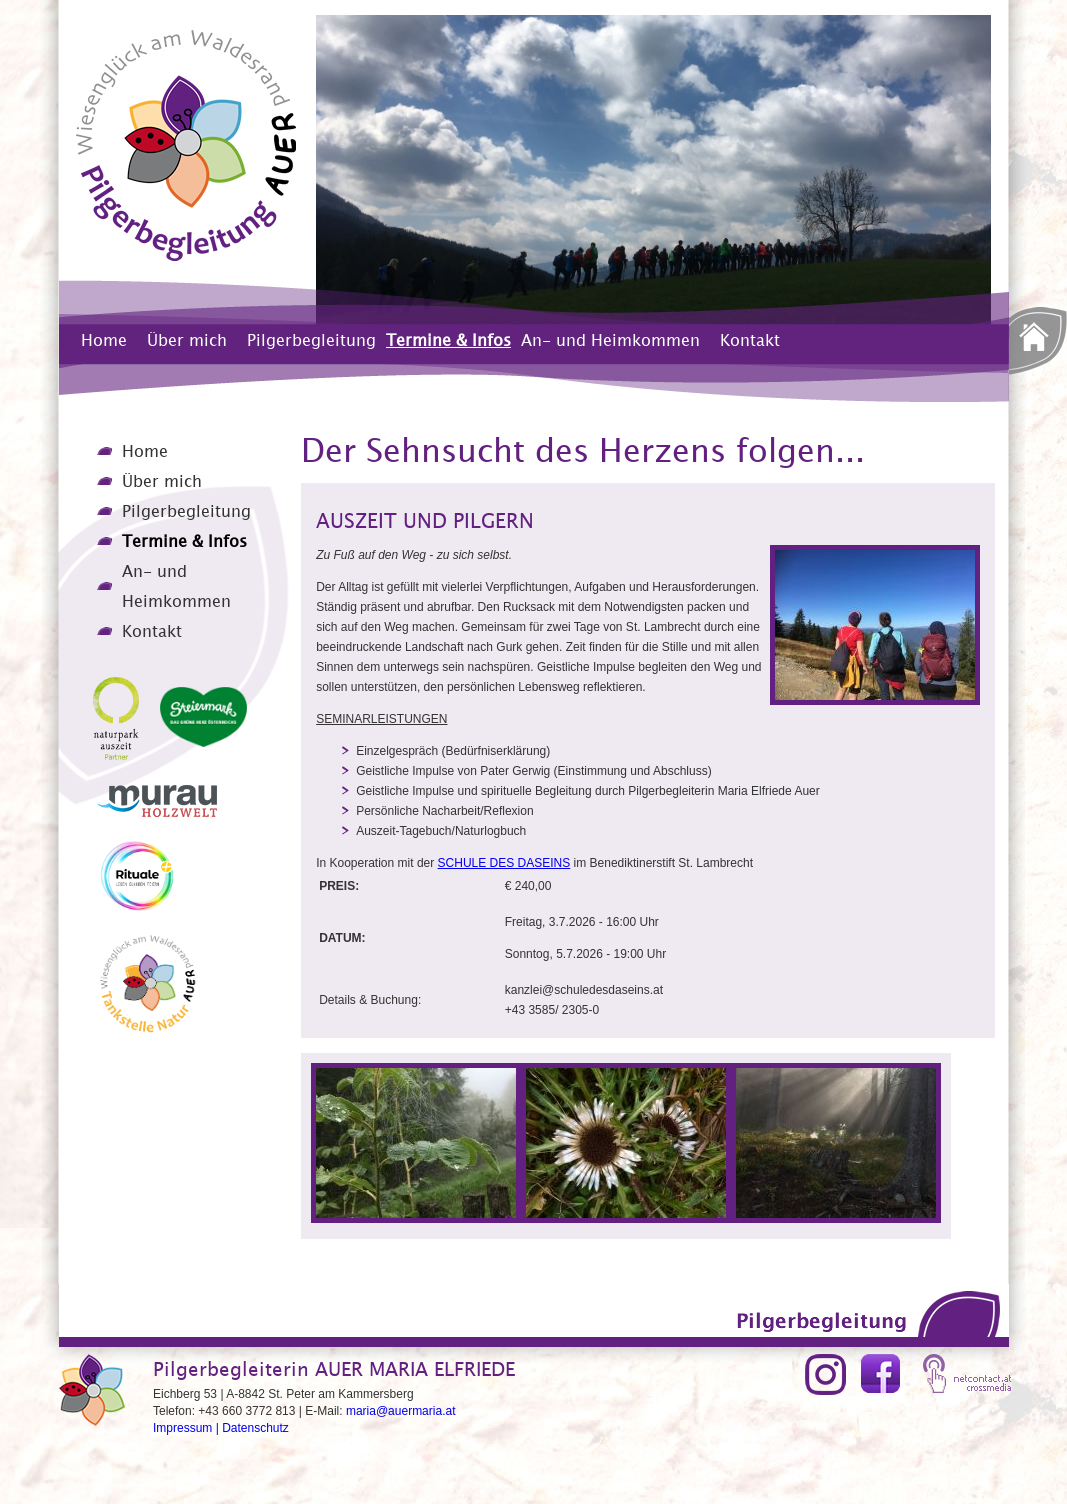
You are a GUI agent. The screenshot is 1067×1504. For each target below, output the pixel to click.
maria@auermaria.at (401, 1411)
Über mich (187, 340)
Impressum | (187, 1428)
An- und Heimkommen (610, 340)
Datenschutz (255, 1428)
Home (104, 340)
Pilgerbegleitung (311, 340)
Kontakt (750, 340)
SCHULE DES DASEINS (504, 863)
